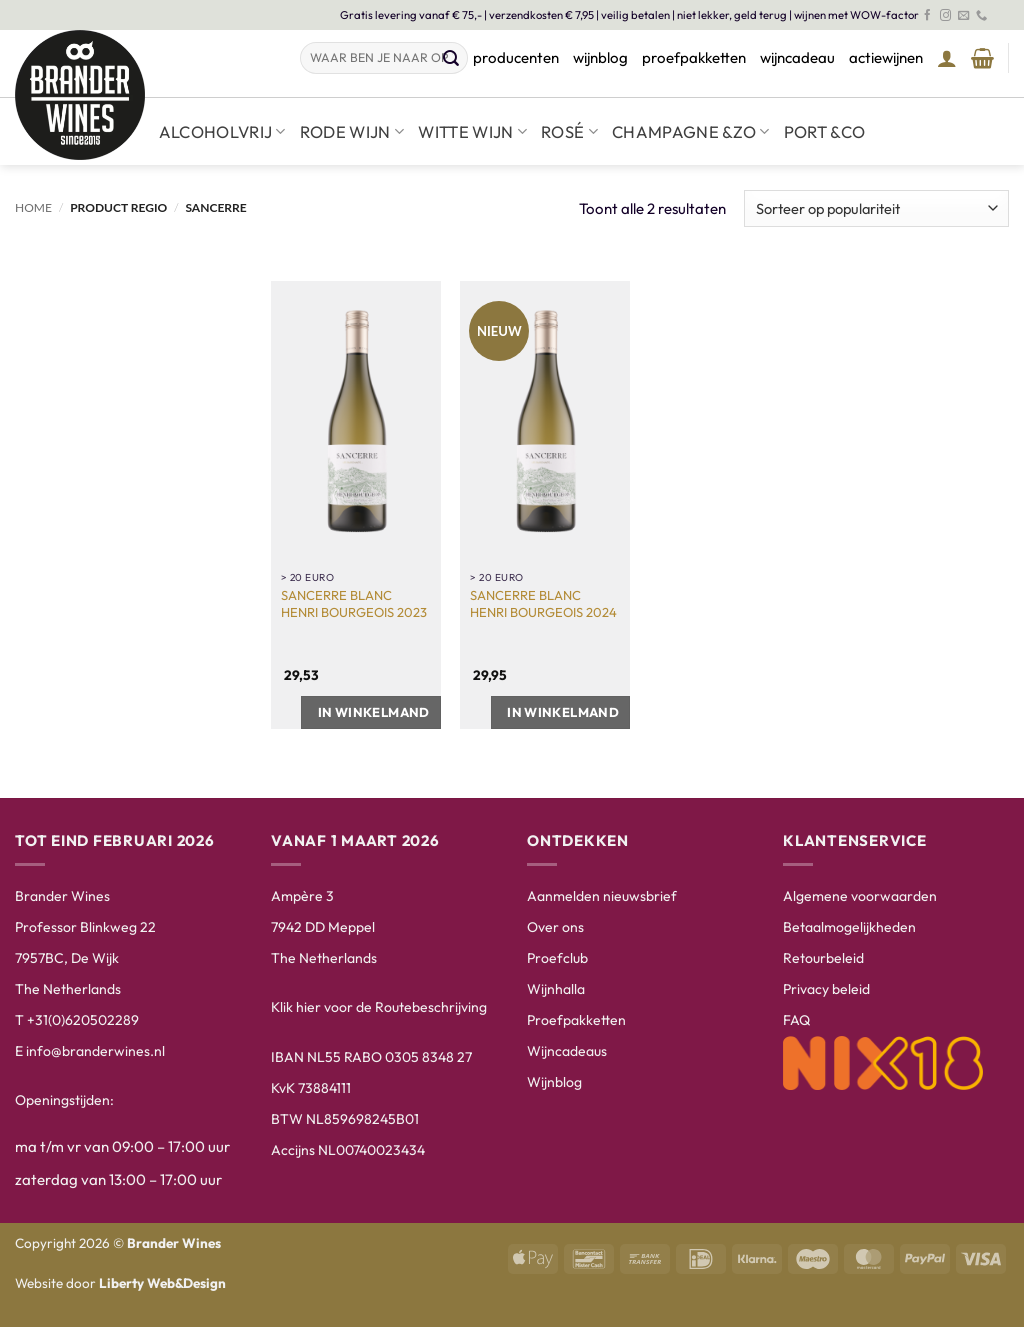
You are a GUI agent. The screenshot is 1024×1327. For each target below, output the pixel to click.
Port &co (825, 131)
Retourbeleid (823, 958)
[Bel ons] (981, 16)
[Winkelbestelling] (876, 208)
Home (33, 207)
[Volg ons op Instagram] (945, 16)
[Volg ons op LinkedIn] (999, 16)
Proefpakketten (576, 1020)
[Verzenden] (452, 58)
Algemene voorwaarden (860, 896)
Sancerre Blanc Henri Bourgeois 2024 (543, 603)
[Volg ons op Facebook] (927, 16)
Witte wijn (472, 131)
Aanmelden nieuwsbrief (602, 896)
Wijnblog (554, 1082)
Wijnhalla (556, 989)
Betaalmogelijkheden (849, 927)
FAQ (796, 1020)
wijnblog (600, 57)
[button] (947, 58)
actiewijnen (886, 57)
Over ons (555, 927)
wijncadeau (797, 57)
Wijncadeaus (567, 1051)
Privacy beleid (826, 989)
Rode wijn (352, 131)
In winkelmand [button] (374, 712)
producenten (516, 57)
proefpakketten (694, 57)
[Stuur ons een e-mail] (963, 16)
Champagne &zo (691, 131)
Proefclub (557, 958)
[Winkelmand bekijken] (982, 58)
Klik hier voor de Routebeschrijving (379, 1007)
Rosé (569, 131)
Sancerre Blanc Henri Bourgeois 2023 (354, 603)
